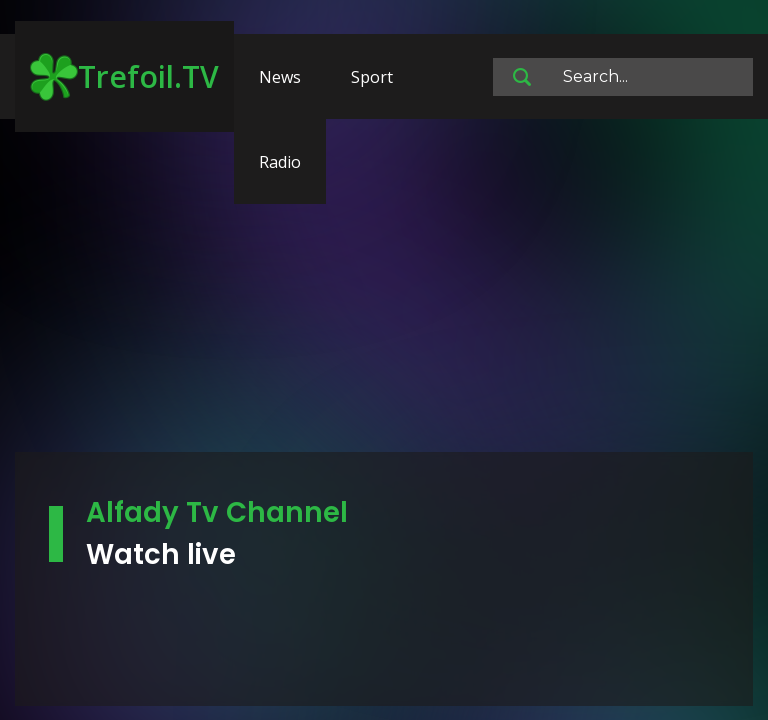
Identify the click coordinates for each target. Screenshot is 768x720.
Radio (280, 162)
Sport (372, 77)
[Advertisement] (384, 295)
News (280, 77)
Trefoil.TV (124, 77)
